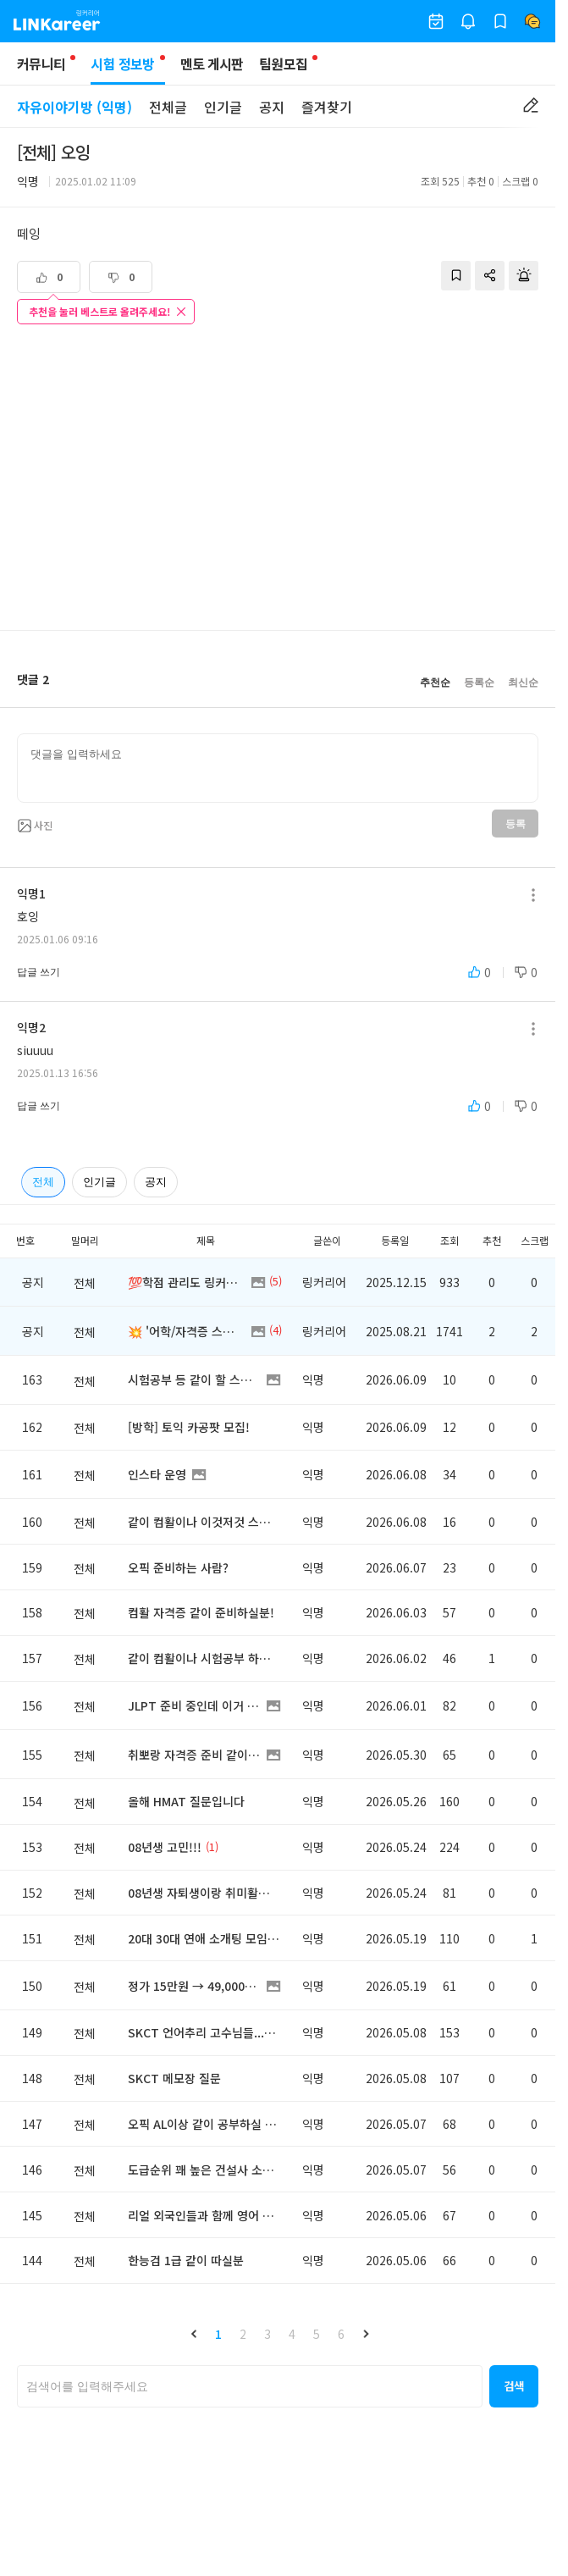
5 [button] (316, 2333)
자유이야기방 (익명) (74, 107)
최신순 (523, 682)
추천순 (435, 682)
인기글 (223, 107)
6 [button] (341, 2333)
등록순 (479, 682)
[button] (194, 2334)
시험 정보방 (127, 69)
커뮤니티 (41, 63)
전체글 (168, 107)
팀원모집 (283, 63)
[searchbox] (250, 2386)
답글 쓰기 (38, 972)
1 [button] (218, 2333)
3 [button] (267, 2333)
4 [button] (292, 2333)
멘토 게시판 (212, 63)
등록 (515, 824)
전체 (43, 1181)
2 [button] (243, 2333)
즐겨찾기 (326, 107)
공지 (271, 107)
